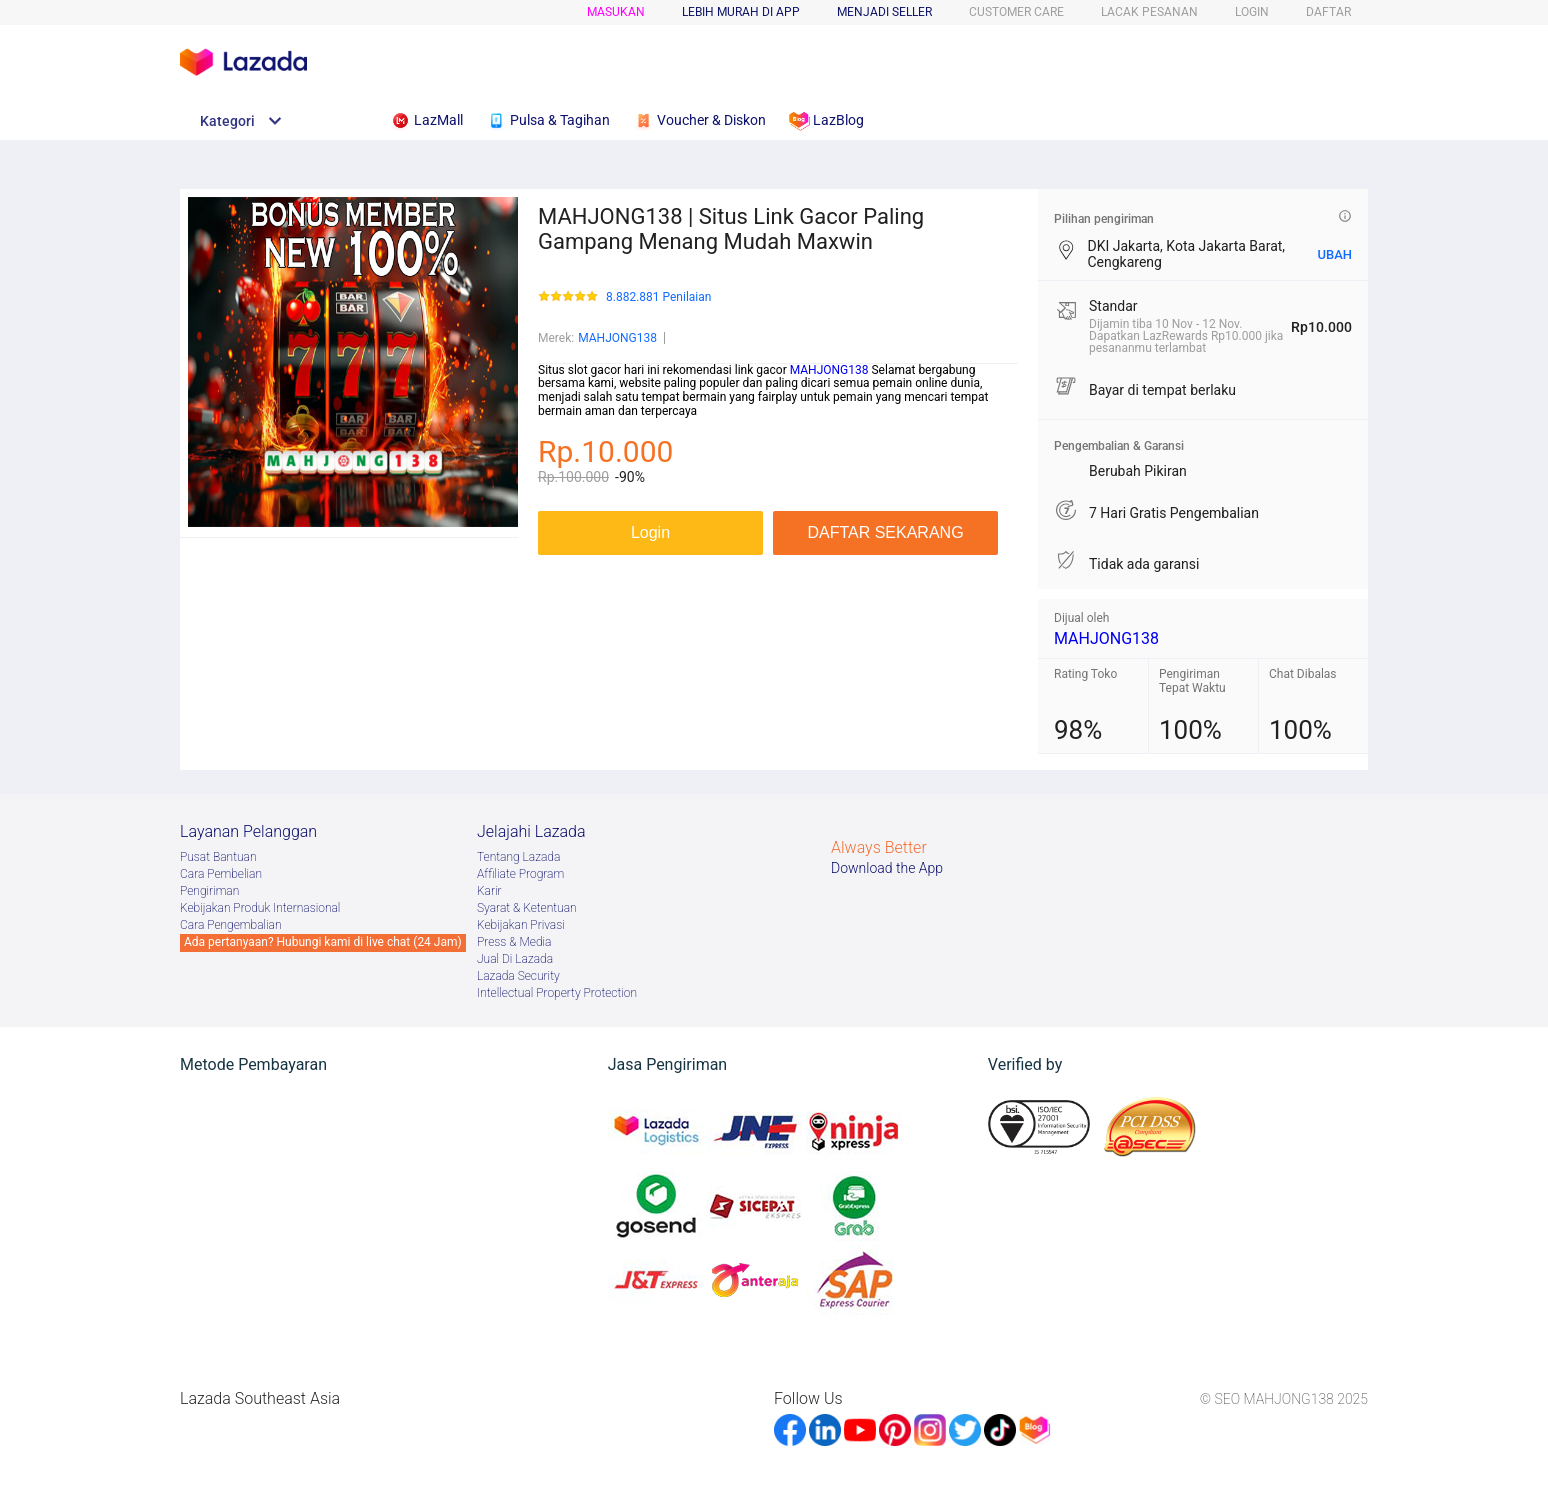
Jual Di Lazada (515, 959)
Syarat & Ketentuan (527, 908)
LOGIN (1252, 12)
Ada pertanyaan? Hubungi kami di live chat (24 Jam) (323, 942)
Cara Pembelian (221, 874)
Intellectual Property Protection (557, 993)
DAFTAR (1328, 12)
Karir (489, 891)
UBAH (1334, 254)
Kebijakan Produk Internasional (260, 908)
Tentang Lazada (518, 857)
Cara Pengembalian (231, 925)
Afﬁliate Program (520, 874)
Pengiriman (209, 891)
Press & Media (514, 942)
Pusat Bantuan (218, 857)
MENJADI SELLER (884, 12)
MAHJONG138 (617, 338)
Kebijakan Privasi (521, 925)
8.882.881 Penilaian (658, 297)
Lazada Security (518, 976)
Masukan (616, 12)
